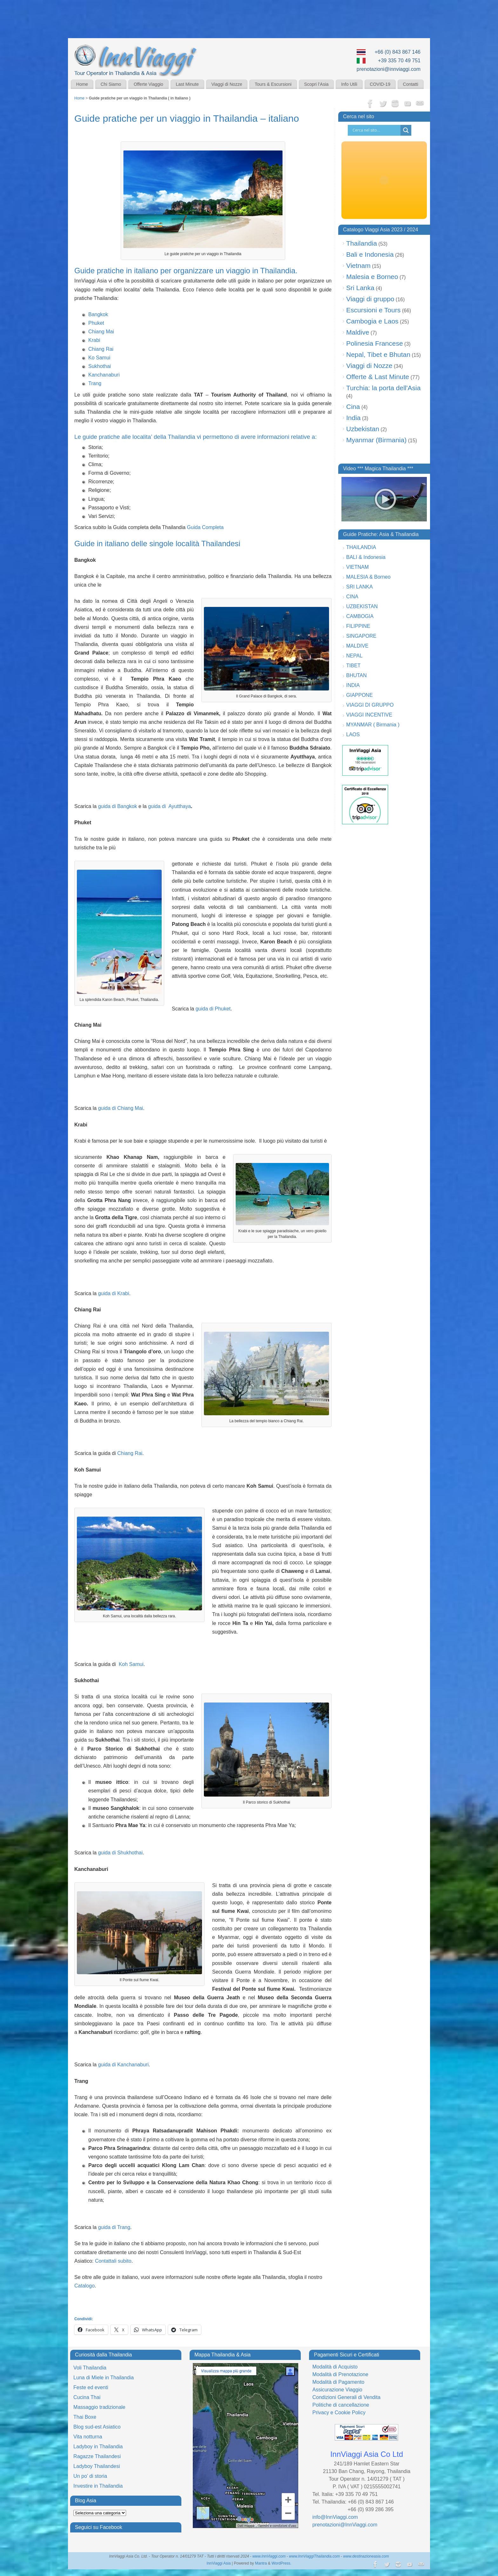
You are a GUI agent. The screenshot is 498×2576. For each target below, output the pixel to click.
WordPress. (281, 2563)
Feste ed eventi (90, 2387)
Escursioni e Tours (373, 310)
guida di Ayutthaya (169, 806)
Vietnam (358, 265)
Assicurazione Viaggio (337, 2389)
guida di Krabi (113, 1293)
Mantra (261, 2563)
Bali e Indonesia (370, 254)
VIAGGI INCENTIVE (369, 714)
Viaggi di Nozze (226, 84)
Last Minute (187, 84)
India (353, 417)
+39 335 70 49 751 (399, 60)
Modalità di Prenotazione (340, 2374)
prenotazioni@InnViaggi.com (344, 2524)
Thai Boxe (84, 2417)
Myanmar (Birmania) (376, 440)
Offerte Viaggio (148, 84)
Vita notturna (87, 2436)
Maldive (357, 332)
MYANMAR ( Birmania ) (373, 724)
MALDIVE (357, 646)
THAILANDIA (361, 547)
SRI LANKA (359, 586)
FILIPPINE (358, 626)
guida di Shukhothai (120, 1852)
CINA (352, 596)
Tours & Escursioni (273, 84)
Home (82, 84)
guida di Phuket (213, 1008)
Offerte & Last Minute (377, 376)
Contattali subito (113, 2261)
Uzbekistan (362, 428)
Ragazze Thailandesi (97, 2456)
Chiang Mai (101, 331)
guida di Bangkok (117, 806)
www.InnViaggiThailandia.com (314, 2556)
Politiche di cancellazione (340, 2405)
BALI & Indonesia (366, 557)
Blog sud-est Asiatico (97, 2427)
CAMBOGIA (360, 616)
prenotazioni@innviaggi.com (389, 69)
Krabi (94, 340)
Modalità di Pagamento (338, 2382)
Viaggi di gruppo (370, 298)
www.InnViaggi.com (269, 2556)
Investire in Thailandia (98, 2486)
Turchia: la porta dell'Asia (383, 387)
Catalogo (84, 2285)
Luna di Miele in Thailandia (103, 2377)
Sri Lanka (360, 287)
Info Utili (349, 84)
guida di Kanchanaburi (123, 2064)
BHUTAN (356, 675)
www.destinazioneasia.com (366, 2556)
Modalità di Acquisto (334, 2366)
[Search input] (376, 130)
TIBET (353, 665)
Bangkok (98, 314)
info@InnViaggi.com (335, 2517)
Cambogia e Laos (372, 321)
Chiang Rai (100, 349)
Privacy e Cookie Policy (338, 2412)
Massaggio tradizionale (99, 2407)
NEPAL (354, 655)
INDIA (353, 685)
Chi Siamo (111, 84)
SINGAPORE (361, 636)
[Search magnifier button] (405, 130)
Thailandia (361, 243)
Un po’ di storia (90, 2476)
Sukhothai (99, 366)
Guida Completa (205, 527)
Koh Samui (131, 1664)
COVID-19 (380, 84)
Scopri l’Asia (316, 84)
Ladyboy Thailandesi (96, 2466)
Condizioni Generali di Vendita (346, 2397)
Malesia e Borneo (372, 276)
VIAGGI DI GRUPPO (370, 705)
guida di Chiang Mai (120, 1108)
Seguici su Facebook (98, 2527)
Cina (353, 406)
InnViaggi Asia (219, 2563)
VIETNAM (357, 567)
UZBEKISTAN (362, 606)
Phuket (96, 323)
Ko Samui (99, 357)
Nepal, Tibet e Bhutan (378, 354)
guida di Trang (114, 2227)
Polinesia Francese (374, 343)
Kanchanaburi (104, 374)
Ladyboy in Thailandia (98, 2446)
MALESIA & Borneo (368, 577)
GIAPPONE (359, 695)
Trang (94, 383)
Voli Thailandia (89, 2367)
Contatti (410, 84)
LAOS (353, 734)
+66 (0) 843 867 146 (397, 52)
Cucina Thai (86, 2397)
